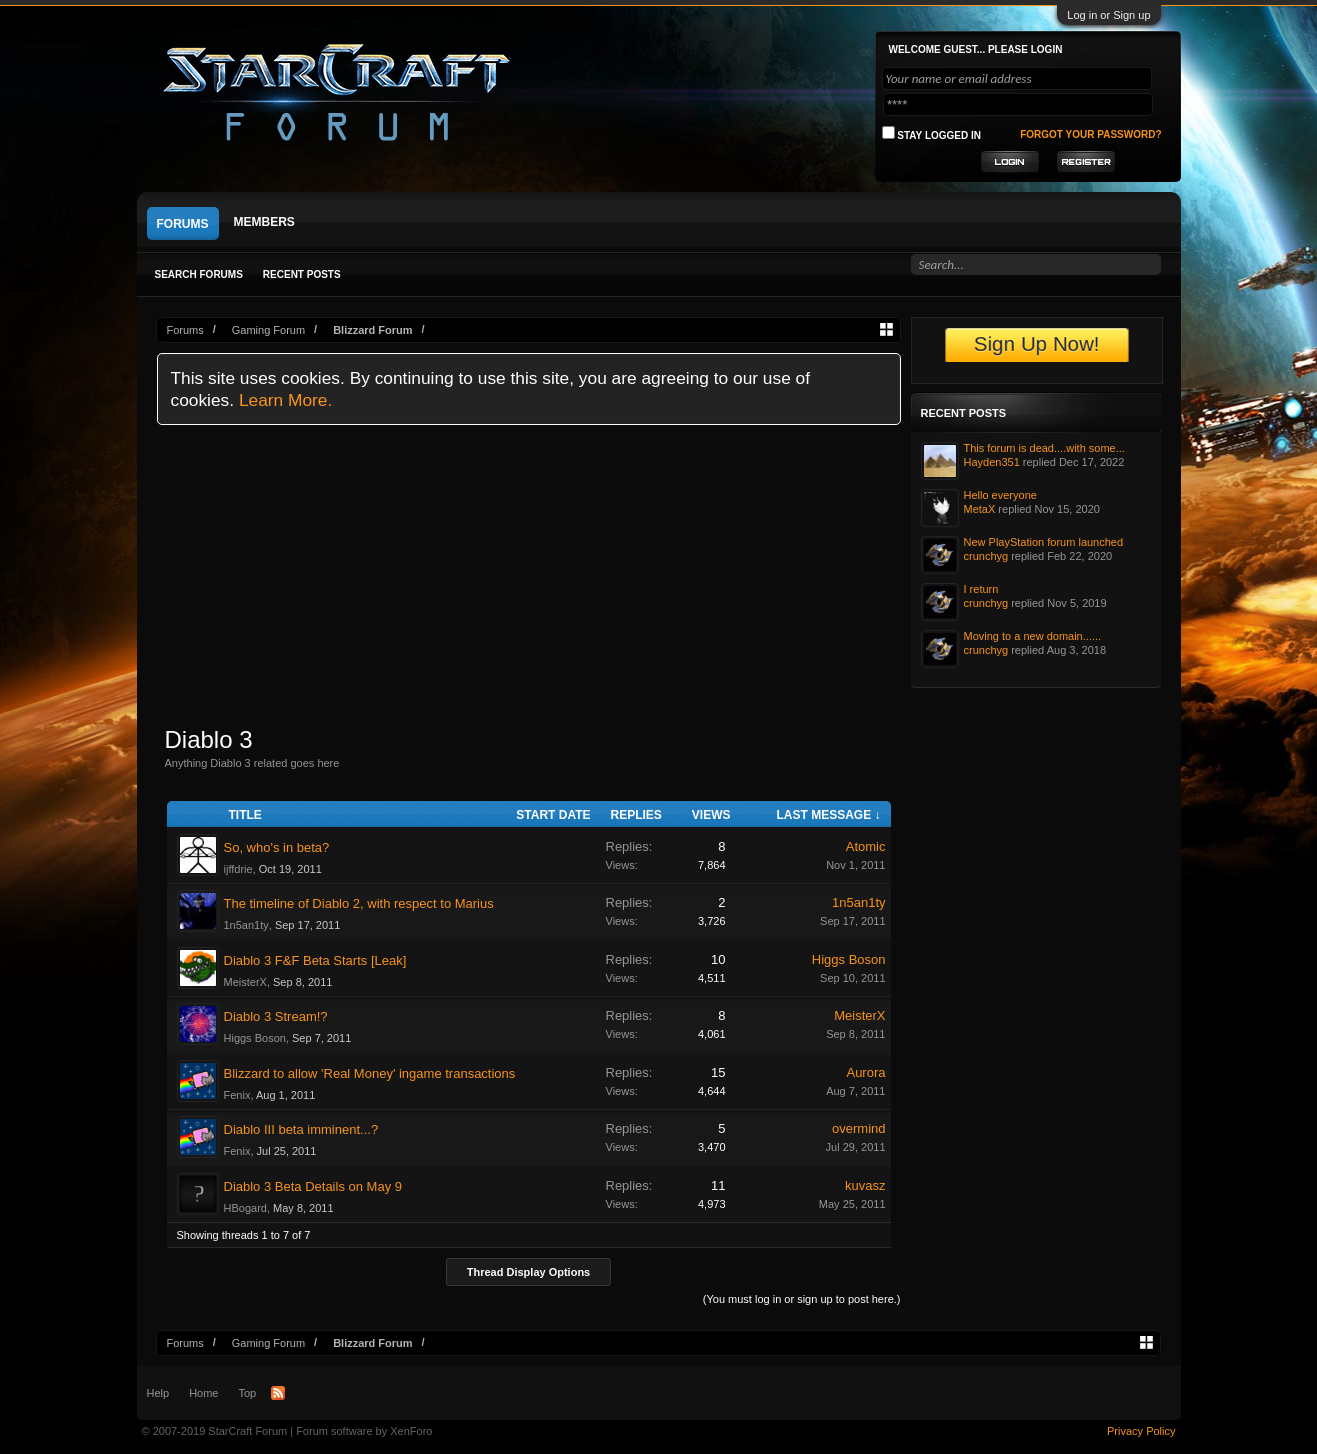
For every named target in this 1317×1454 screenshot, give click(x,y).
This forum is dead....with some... (1044, 448)
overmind (858, 1128)
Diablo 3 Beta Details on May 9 (313, 1186)
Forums (183, 224)
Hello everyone (1000, 495)
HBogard (245, 1208)
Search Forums (199, 274)
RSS (278, 1393)
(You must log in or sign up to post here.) (802, 1299)
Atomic (866, 846)
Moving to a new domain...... (1033, 636)
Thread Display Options (528, 1272)
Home (203, 1393)
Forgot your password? (1090, 134)
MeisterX (245, 982)
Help (158, 1393)
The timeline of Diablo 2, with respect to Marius (359, 903)
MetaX (980, 509)
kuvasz (865, 1185)
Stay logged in (932, 133)
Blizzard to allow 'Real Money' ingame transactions (370, 1073)
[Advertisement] (529, 575)
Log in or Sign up (1108, 15)
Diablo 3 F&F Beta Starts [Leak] (315, 960)
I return (981, 589)
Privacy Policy (1141, 1431)
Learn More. (285, 400)
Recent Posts (302, 274)
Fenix (237, 1095)
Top (247, 1393)
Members (264, 222)
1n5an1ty (246, 925)
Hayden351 (992, 462)
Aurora (865, 1072)
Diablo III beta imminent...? (301, 1129)
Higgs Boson (849, 959)
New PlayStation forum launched (1044, 542)
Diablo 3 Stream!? (276, 1016)
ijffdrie (238, 869)
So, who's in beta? (277, 847)
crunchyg (986, 556)
